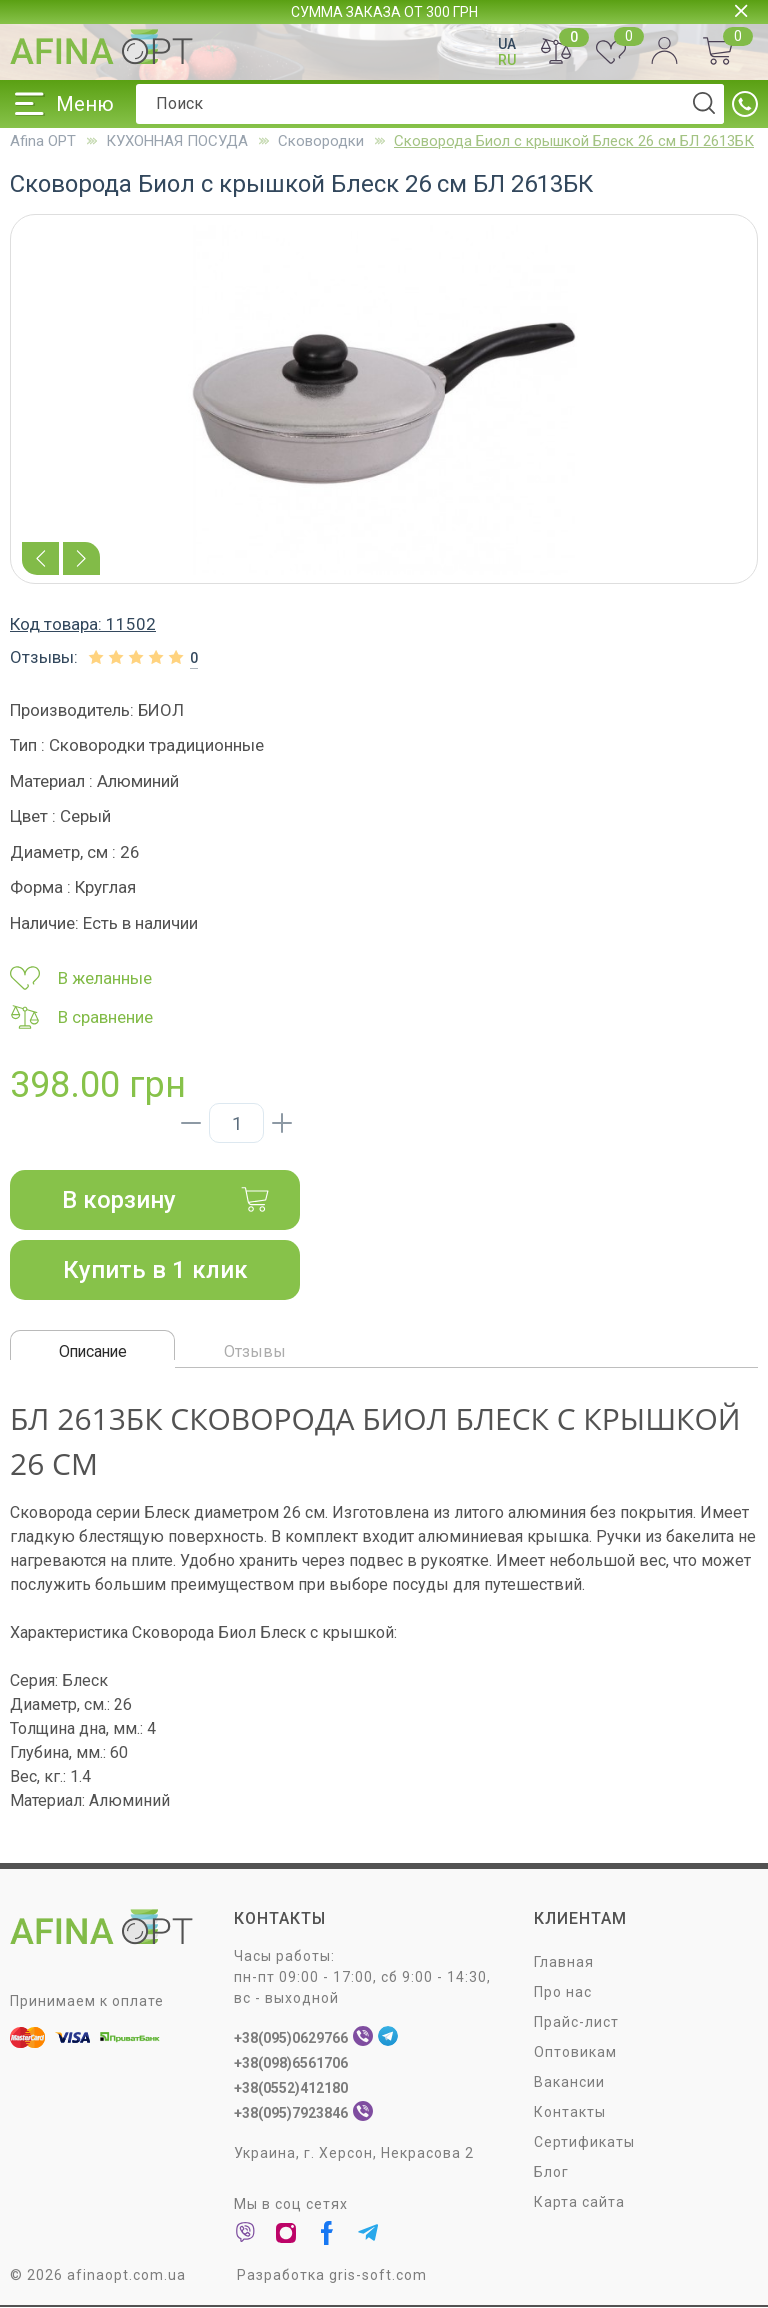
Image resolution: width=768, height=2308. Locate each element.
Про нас (563, 1992)
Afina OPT (43, 141)
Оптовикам (575, 2052)
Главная (564, 1962)
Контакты (570, 2112)
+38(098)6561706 (291, 2063)
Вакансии (569, 2082)
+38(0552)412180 (291, 2088)
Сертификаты (584, 2142)
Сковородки (321, 141)
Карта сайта (579, 2202)
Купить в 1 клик (155, 1270)
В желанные (81, 978)
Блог (551, 2172)
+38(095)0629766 (291, 2038)
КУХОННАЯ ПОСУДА (177, 141)
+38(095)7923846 (291, 2113)
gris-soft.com (378, 2275)
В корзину (166, 1200)
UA (507, 44)
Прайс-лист (576, 2022)
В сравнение (81, 1017)
